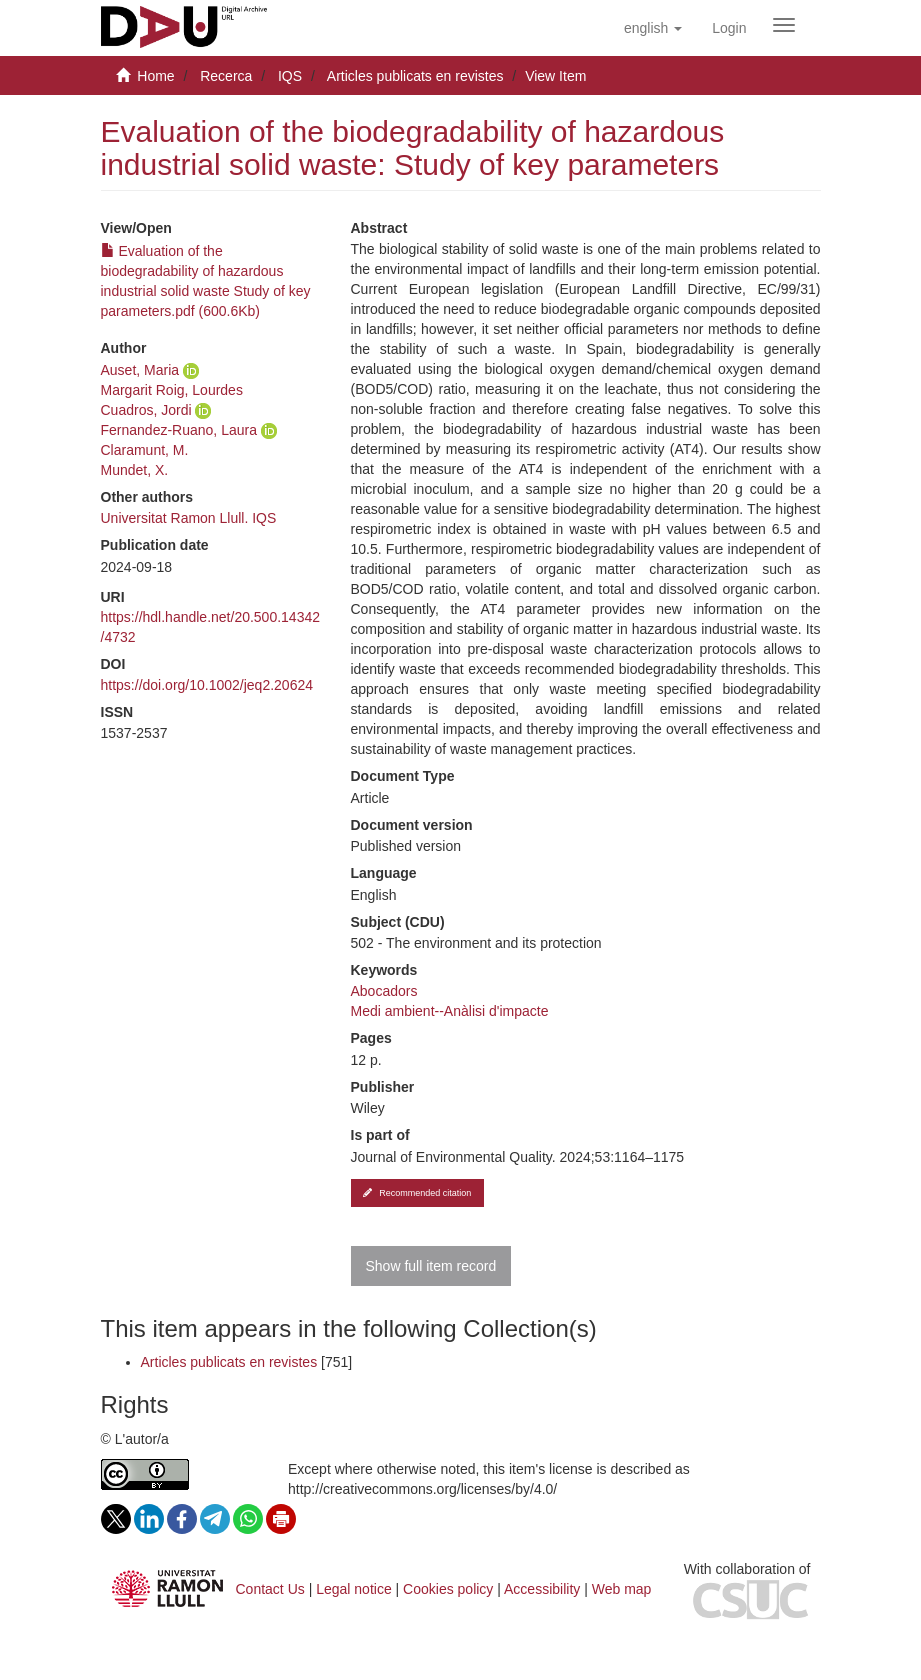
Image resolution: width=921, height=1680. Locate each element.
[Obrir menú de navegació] (784, 25)
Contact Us (270, 1589)
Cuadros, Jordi (146, 410)
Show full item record (431, 1266)
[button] (653, 28)
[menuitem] (729, 28)
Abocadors (384, 991)
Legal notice (354, 1589)
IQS (290, 76)
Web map (622, 1589)
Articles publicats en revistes (415, 76)
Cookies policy (448, 1589)
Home (155, 76)
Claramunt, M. (145, 450)
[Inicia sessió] (729, 28)
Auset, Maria (140, 370)
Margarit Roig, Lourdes (172, 390)
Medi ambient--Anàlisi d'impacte (450, 1011)
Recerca (226, 76)
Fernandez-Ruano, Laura (179, 430)
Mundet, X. (135, 470)
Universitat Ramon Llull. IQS (189, 518)
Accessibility (542, 1589)
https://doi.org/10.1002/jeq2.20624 (207, 685)
